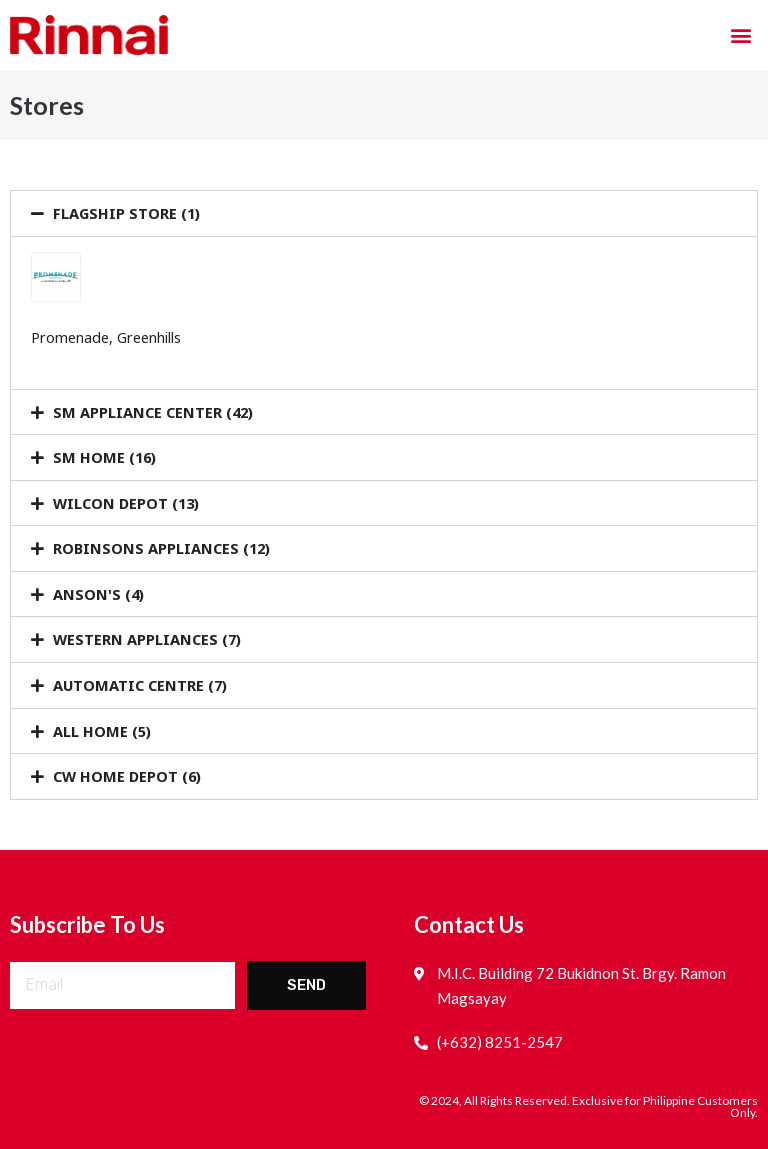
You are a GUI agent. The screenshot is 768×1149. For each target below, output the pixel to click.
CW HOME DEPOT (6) (127, 776)
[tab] (384, 213)
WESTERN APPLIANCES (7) (147, 639)
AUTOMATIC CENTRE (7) (140, 685)
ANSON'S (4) (98, 594)
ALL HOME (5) (102, 731)
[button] (741, 35)
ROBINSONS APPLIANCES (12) (161, 548)
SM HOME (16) (104, 457)
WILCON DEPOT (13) (126, 503)
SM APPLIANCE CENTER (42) (153, 412)
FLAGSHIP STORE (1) (126, 213)
